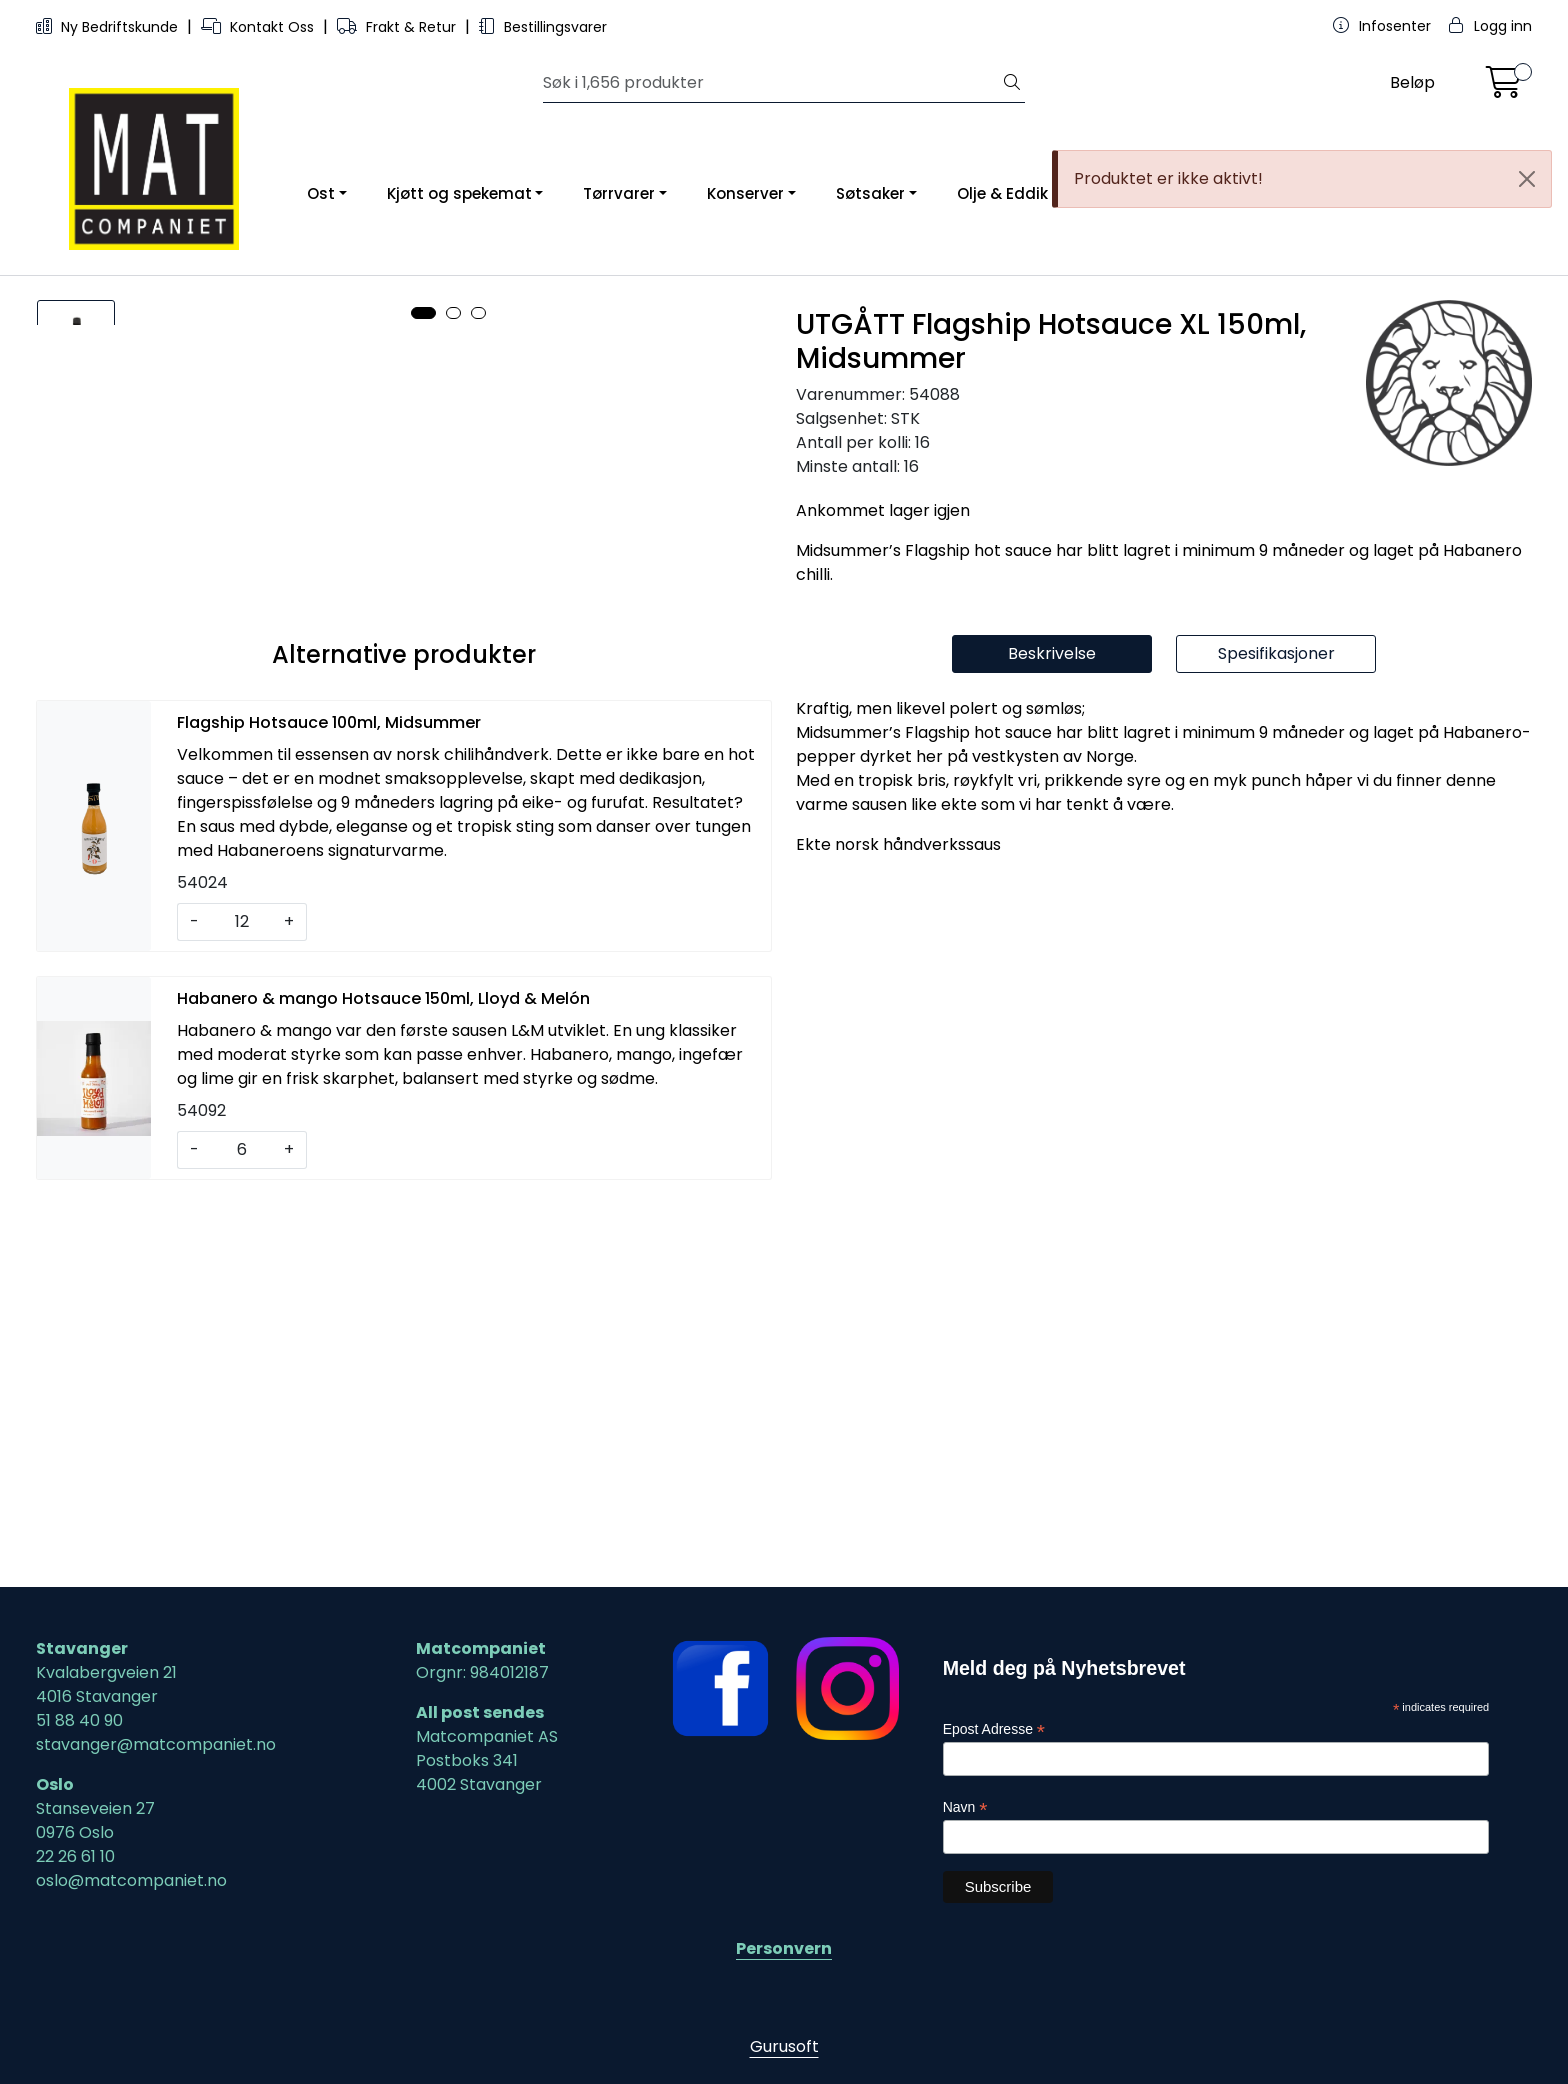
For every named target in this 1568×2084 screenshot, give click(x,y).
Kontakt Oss (259, 27)
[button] (423, 958)
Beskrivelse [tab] (1052, 1036)
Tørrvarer (619, 193)
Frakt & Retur (398, 27)
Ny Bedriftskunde (109, 27)
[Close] (1527, 179)
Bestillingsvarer (543, 27)
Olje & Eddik (1002, 193)
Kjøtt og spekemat (459, 193)
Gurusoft (784, 2046)
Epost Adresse (994, 1729)
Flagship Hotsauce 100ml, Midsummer (329, 1105)
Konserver (745, 193)
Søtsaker (870, 193)
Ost (321, 193)
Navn (965, 1807)
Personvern (784, 1948)
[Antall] (241, 1305)
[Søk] (772, 83)
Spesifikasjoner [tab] (1276, 1036)
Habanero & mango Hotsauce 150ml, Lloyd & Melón (383, 1381)
